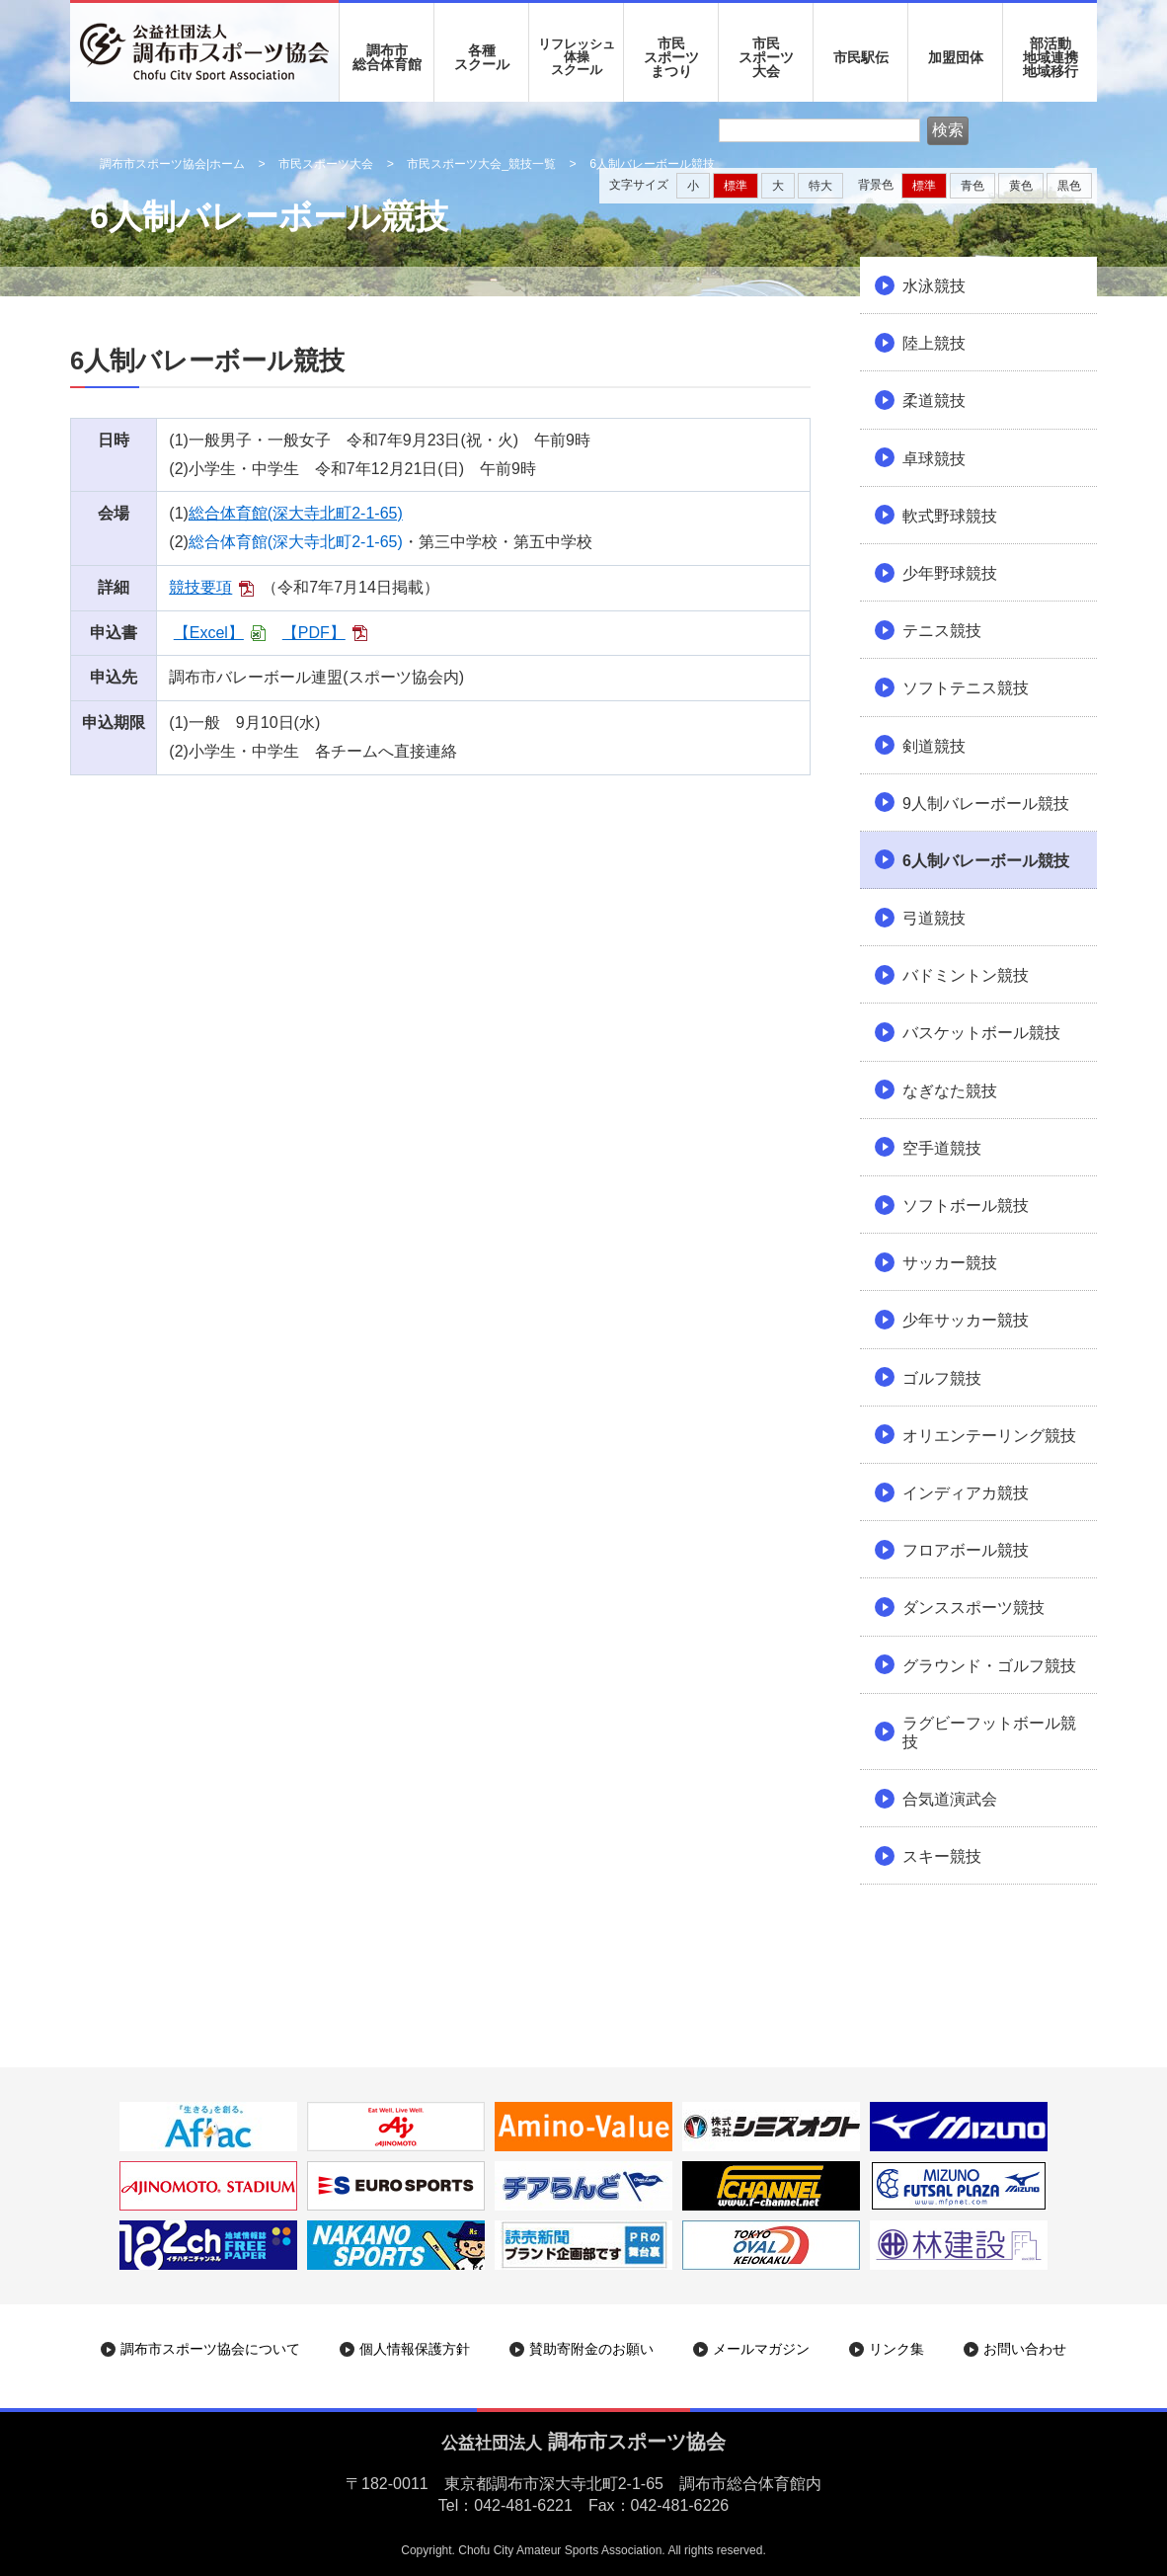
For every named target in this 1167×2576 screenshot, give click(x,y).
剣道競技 (934, 746)
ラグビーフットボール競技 (989, 1732)
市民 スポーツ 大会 (766, 57)
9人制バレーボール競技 (985, 803)
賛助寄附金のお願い (591, 2349)
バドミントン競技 (965, 975)
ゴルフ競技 (941, 1378)
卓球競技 (934, 458)
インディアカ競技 (965, 1493)
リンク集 (896, 2349)
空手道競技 (941, 1148)
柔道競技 (934, 400)
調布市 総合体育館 (387, 57)
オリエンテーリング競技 (989, 1435)
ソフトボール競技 (965, 1205)
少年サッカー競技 (965, 1320)
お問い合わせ (1024, 2349)
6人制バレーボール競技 (985, 860)
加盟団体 (955, 57)
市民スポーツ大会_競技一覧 (481, 164)
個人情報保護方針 (414, 2349)
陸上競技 (934, 343)
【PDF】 (314, 632)
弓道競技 (934, 918)
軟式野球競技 (949, 516)
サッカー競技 (949, 1262)
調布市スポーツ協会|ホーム (172, 164)
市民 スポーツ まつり (671, 57)
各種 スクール (481, 57)
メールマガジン (761, 2349)
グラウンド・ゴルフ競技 (989, 1665)
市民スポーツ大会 (325, 164)
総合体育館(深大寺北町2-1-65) (296, 513)
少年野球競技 (949, 573)
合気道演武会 (949, 1799)
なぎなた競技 (949, 1091)
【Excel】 (209, 632)
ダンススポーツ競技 (973, 1607)
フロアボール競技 (965, 1550)
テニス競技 (941, 630)
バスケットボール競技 (981, 1032)
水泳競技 (934, 286)
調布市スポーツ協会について (210, 2349)
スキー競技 (941, 1856)
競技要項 (200, 587)
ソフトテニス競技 (965, 688)
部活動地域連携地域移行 (1050, 57)
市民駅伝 (861, 57)
